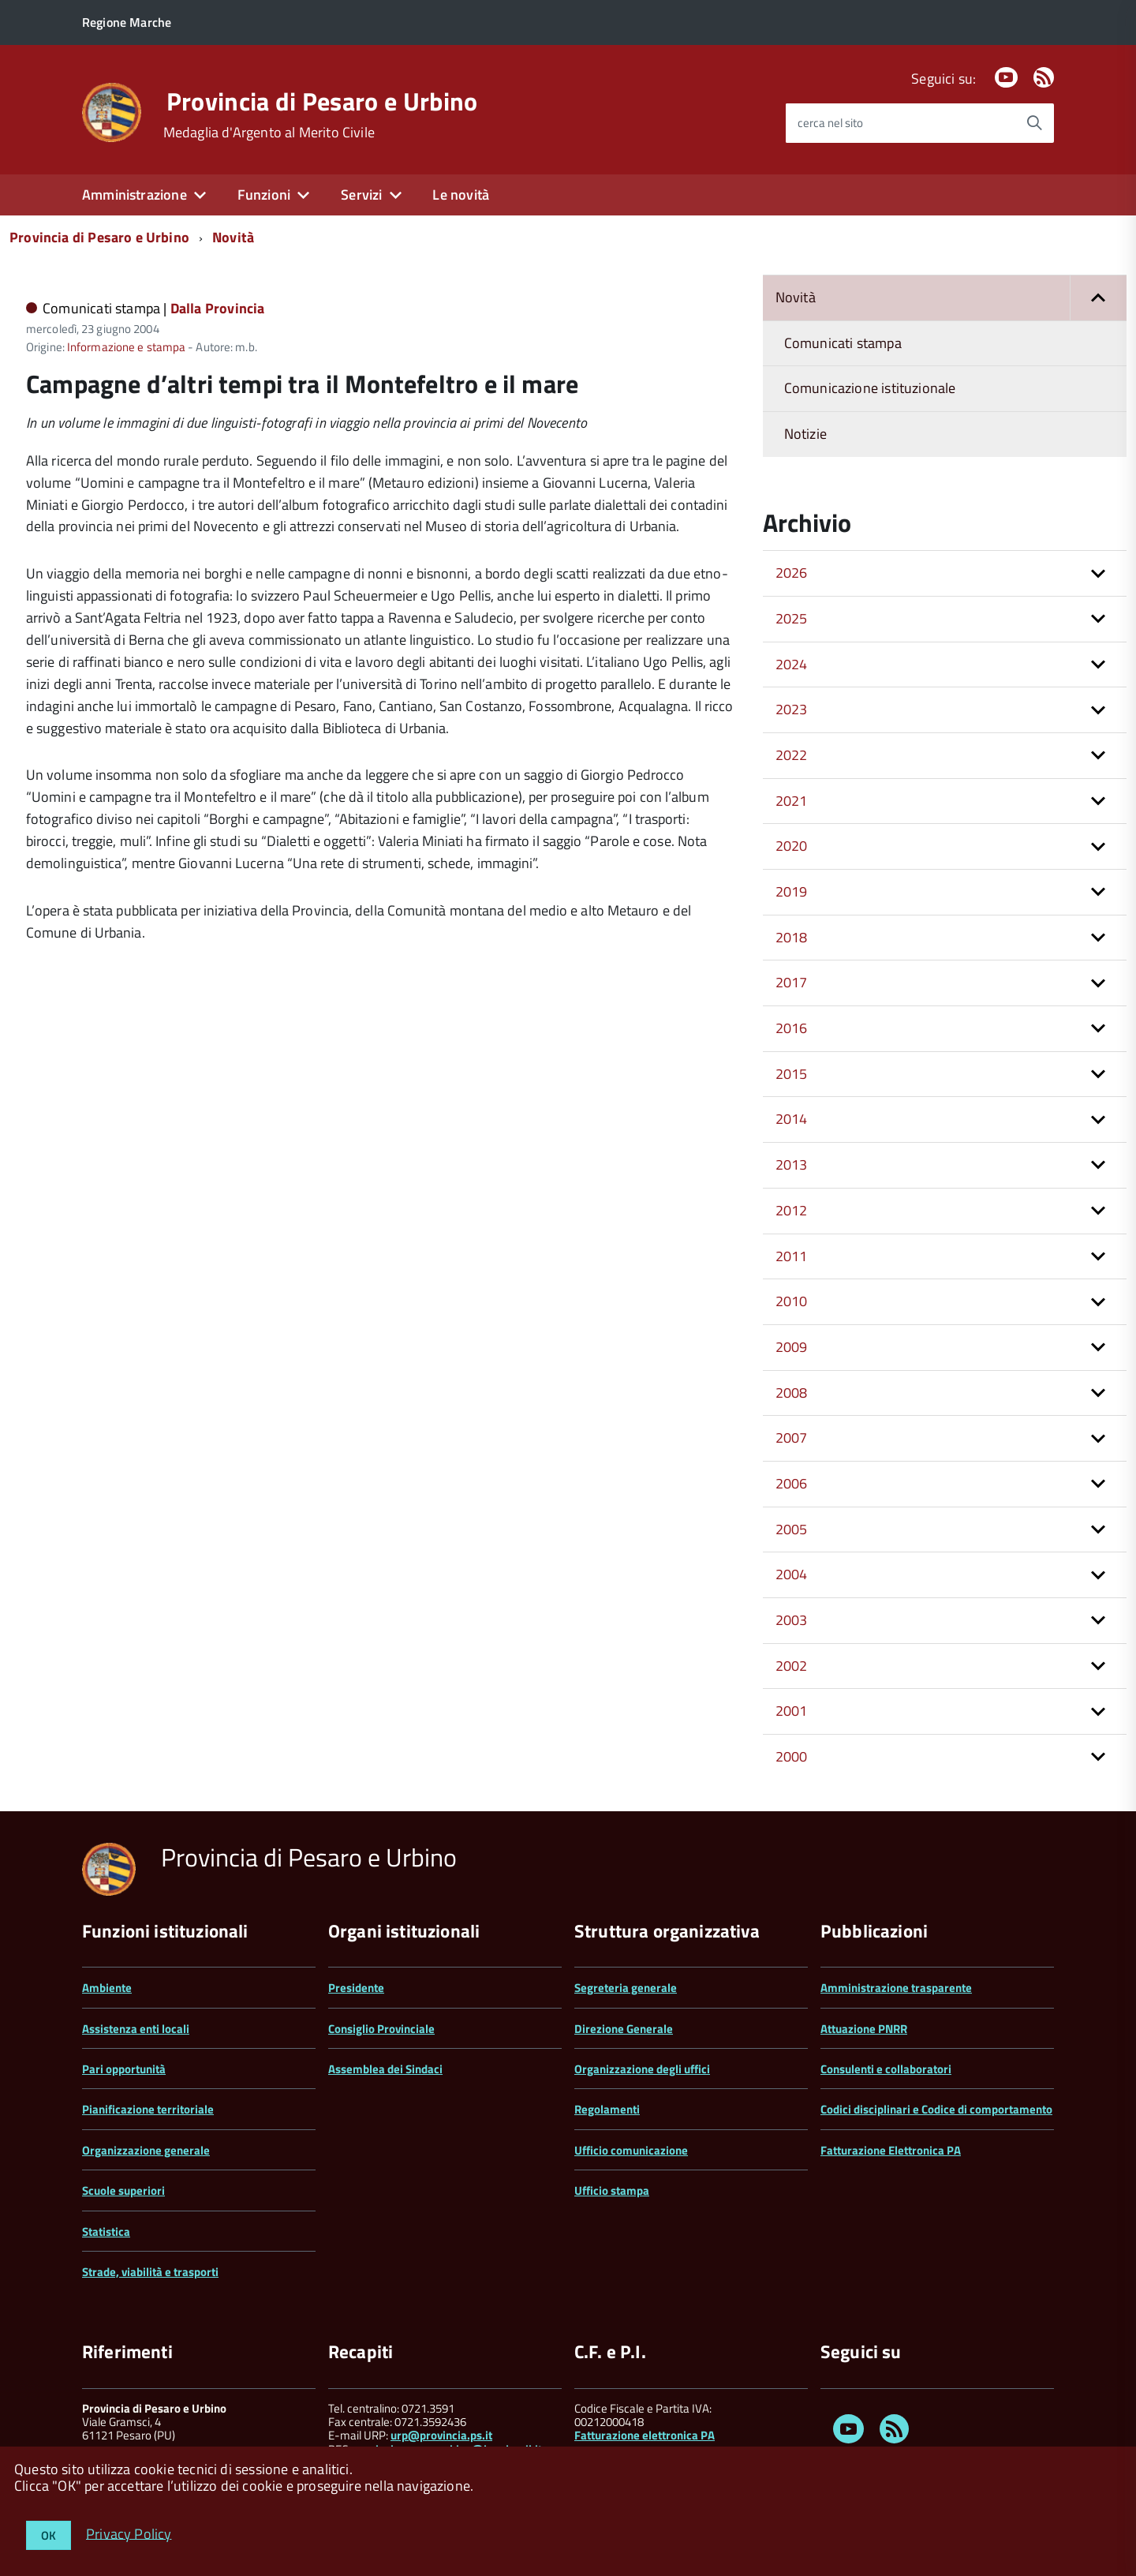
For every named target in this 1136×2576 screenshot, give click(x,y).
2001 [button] (791, 1710)
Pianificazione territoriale (148, 2109)
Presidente (356, 1988)
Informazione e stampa (126, 347)
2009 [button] (791, 1346)
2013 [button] (791, 1164)
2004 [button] (791, 1574)
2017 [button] (791, 982)
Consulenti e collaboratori (885, 2069)
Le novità (460, 194)
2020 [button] (791, 845)
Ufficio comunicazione (631, 2150)
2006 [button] (791, 1483)
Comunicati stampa (843, 343)
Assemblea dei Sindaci (385, 2069)
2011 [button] (791, 1256)
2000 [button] (791, 1756)
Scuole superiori (123, 2190)
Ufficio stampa (611, 2190)
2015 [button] (791, 1073)
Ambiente (107, 1988)
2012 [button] (791, 1210)
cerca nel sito (830, 122)
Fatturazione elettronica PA (644, 2435)
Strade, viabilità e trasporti (150, 2272)
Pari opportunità (124, 2069)
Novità (233, 237)
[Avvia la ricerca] (1034, 123)
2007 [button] (791, 1437)
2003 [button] (791, 1620)
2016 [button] (791, 1028)
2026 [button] (791, 572)
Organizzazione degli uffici (642, 2069)
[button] (1098, 297)
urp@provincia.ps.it (441, 2435)
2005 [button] (791, 1529)
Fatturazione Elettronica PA (890, 2150)
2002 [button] (791, 1665)
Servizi (361, 194)
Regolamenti (607, 2109)
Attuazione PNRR (863, 2029)
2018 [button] (791, 937)
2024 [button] (791, 664)
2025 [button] (791, 618)
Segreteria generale (625, 1988)
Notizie (805, 433)
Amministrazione (134, 194)
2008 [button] (791, 1392)
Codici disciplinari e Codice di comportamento (936, 2109)
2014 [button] (791, 1118)
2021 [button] (791, 800)
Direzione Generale (623, 2029)
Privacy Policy (129, 2533)
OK (48, 2535)
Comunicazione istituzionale (870, 388)
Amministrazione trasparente (896, 1988)
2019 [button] (791, 891)
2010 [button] (791, 1301)
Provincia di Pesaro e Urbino (322, 101)
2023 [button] (791, 709)
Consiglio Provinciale (381, 2029)
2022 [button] (791, 755)
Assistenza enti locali (135, 2029)
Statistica (106, 2231)
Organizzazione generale (146, 2150)
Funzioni (263, 194)
